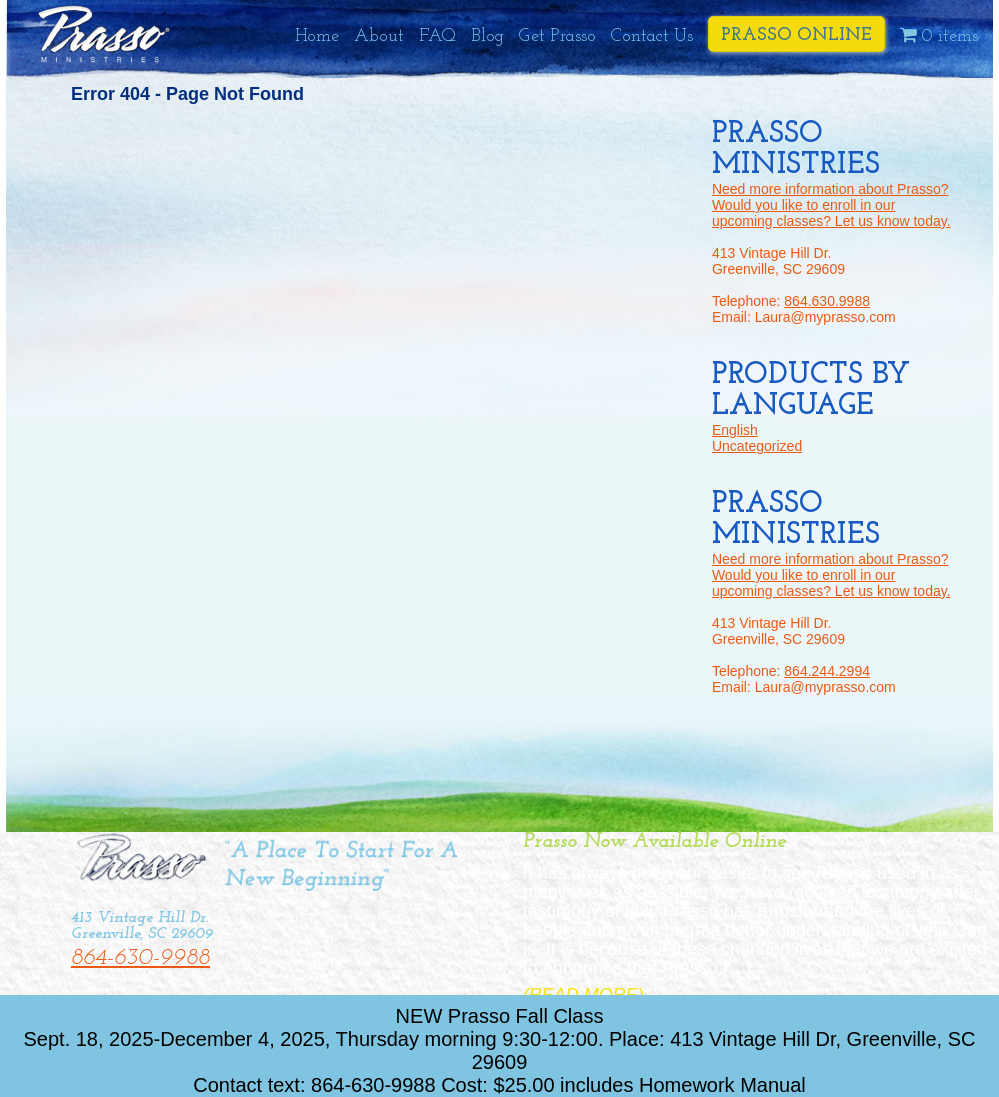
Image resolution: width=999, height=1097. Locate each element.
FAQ (437, 36)
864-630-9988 (140, 958)
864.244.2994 (827, 671)
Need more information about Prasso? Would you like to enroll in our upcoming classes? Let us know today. (831, 205)
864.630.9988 (827, 301)
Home (317, 36)
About (379, 36)
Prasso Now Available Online (654, 841)
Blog (487, 36)
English (735, 430)
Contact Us (652, 36)
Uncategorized (757, 446)
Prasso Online (796, 35)
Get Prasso (557, 36)
